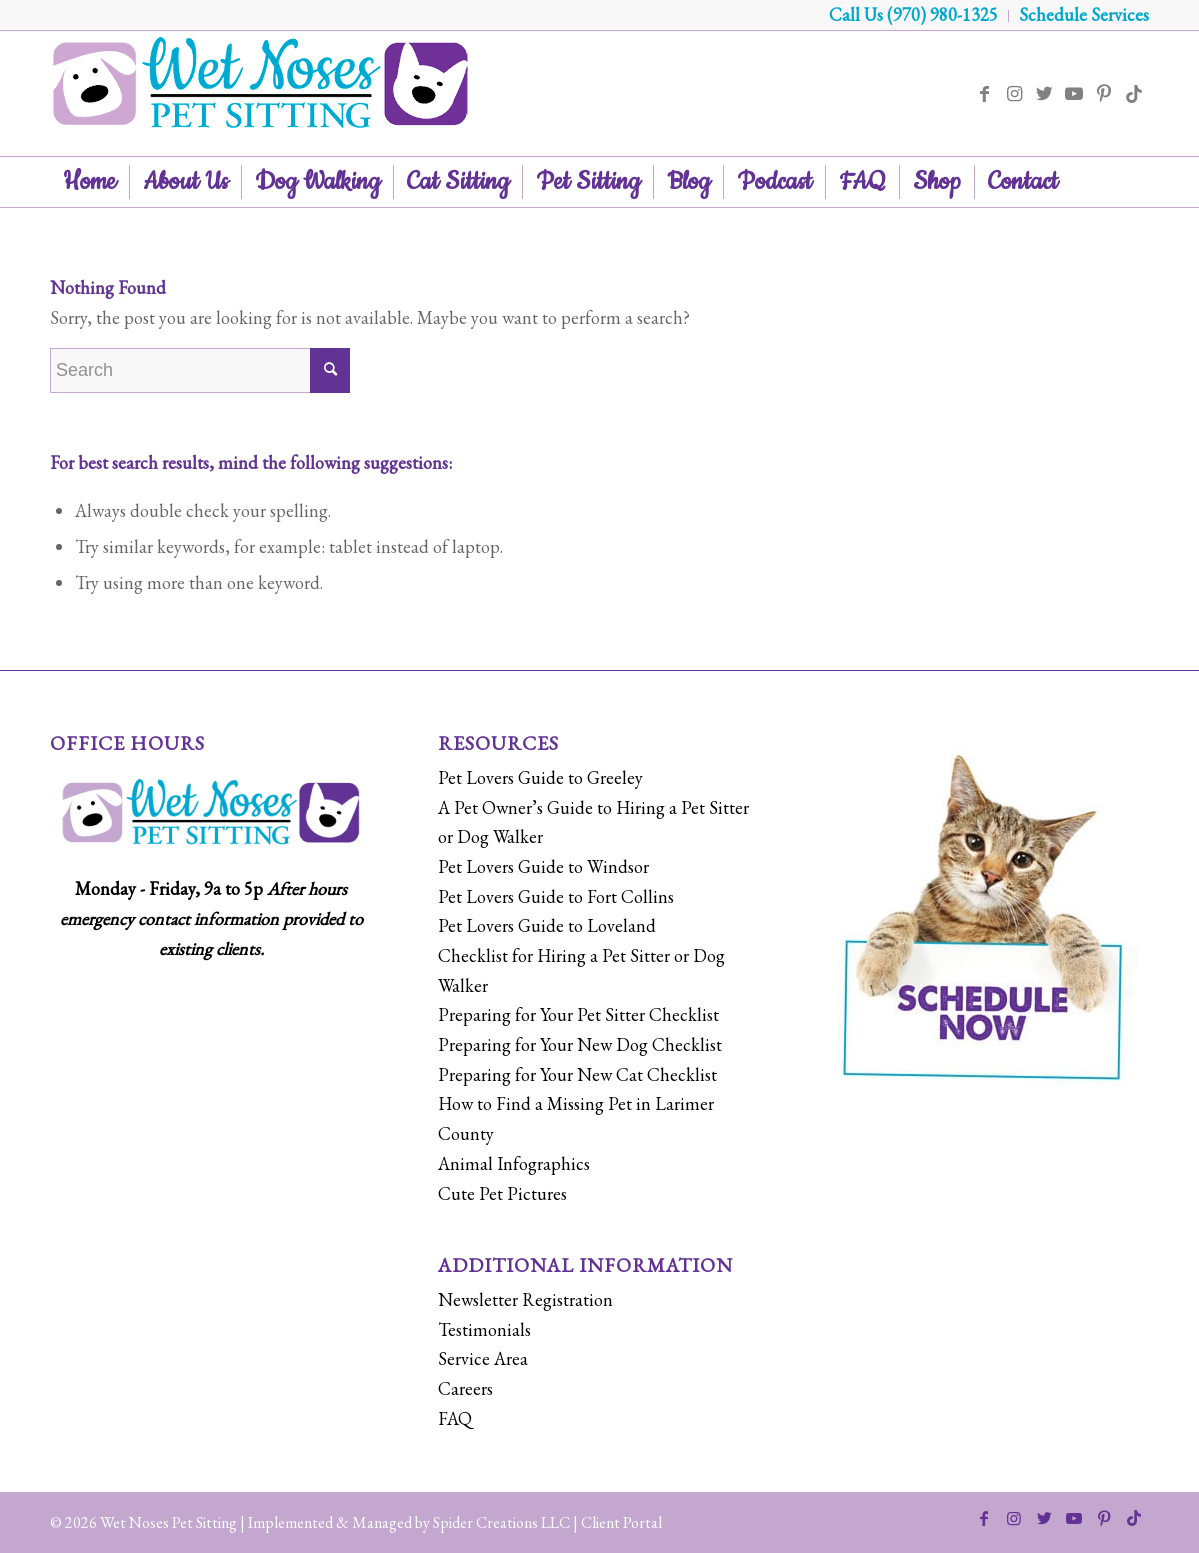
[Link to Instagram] (1014, 94)
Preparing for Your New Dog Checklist (580, 1044)
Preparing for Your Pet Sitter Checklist (578, 1014)
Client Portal (621, 1522)
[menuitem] (914, 16)
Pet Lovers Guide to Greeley (540, 777)
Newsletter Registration (525, 1299)
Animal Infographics (514, 1163)
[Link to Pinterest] (1104, 94)
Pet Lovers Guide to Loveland (547, 925)
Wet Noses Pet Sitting (168, 1522)
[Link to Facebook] (984, 94)
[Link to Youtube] (1074, 94)
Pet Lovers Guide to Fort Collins (556, 896)
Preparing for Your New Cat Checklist (577, 1074)
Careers (465, 1388)
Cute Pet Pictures (502, 1193)
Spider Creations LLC (501, 1522)
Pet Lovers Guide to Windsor (543, 866)
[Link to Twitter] (1044, 94)
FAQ (455, 1418)
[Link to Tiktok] (1134, 94)
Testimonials (484, 1329)
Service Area (483, 1358)
